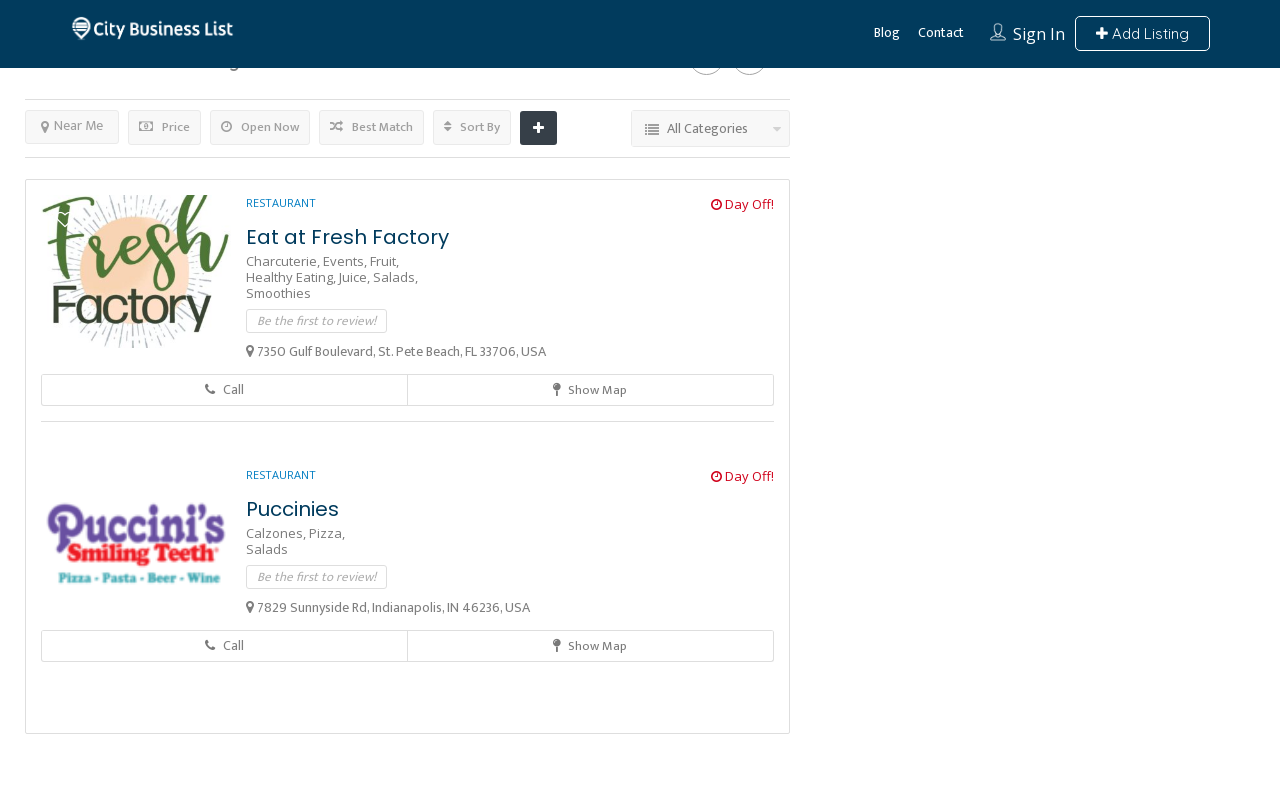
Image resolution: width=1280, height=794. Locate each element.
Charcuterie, (284, 261)
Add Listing (1142, 33)
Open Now (260, 127)
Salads (267, 549)
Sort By (472, 127)
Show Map (590, 390)
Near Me (72, 125)
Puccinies (292, 509)
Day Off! (742, 204)
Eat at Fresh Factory (347, 237)
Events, (346, 261)
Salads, (395, 277)
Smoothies (278, 293)
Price (164, 127)
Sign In (1039, 34)
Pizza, (327, 533)
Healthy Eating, (292, 277)
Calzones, (277, 533)
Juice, (356, 277)
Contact (941, 32)
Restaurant (281, 202)
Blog (887, 32)
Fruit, (384, 261)
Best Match (371, 127)
